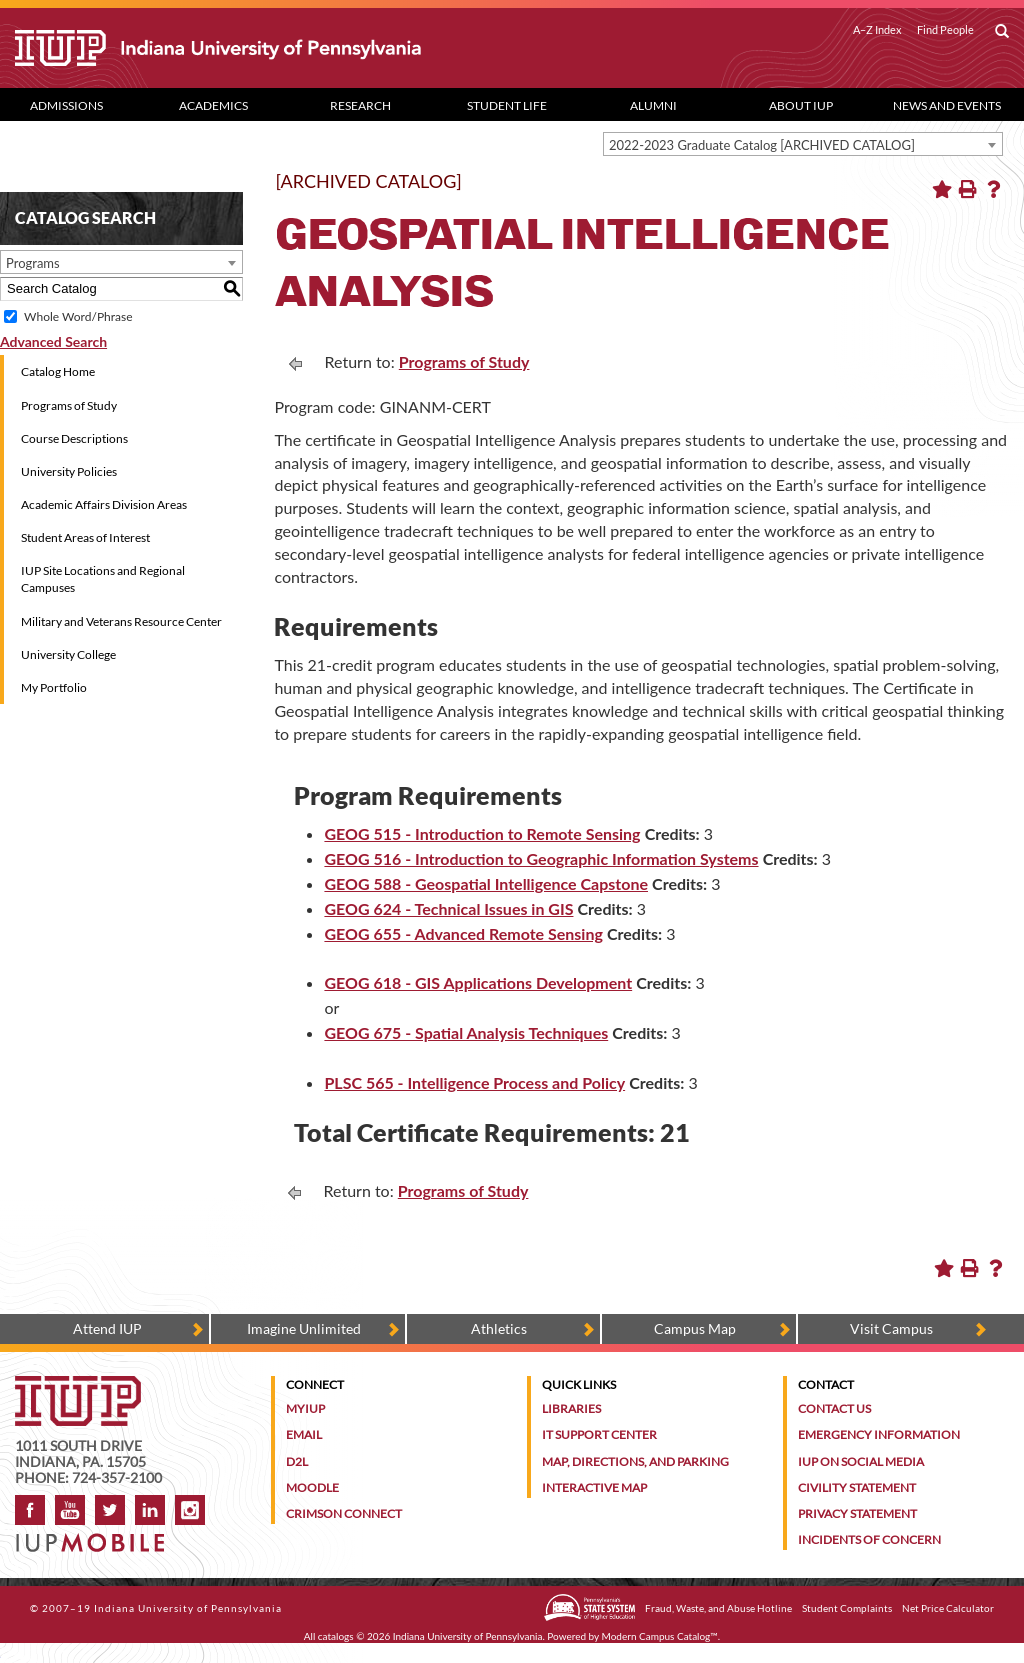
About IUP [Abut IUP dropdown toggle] (801, 105)
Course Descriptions (74, 438)
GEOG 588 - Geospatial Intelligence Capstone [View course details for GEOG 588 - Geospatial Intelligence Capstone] (486, 883)
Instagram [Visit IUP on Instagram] (190, 1510)
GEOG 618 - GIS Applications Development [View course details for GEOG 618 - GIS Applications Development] (478, 982)
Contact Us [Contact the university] (834, 1408)
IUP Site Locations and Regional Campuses (103, 579)
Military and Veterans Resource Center (121, 621)
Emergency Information (879, 1434)
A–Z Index (877, 30)
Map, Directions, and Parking (635, 1461)
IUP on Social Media (861, 1461)
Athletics (499, 1328)
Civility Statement (857, 1487)
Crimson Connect (344, 1513)
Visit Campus (891, 1328)
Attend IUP (107, 1328)
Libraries (571, 1408)
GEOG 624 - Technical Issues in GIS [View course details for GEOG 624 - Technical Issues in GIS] (448, 908)
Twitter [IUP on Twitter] (110, 1510)
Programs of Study (69, 405)
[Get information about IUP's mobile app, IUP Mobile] (95, 1536)
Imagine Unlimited (304, 1328)
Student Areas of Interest (85, 537)
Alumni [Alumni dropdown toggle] (653, 105)
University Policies (69, 471)
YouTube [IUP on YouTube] (70, 1510)
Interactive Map (594, 1487)
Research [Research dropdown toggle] (360, 105)
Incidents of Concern (869, 1539)
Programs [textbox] (33, 263)
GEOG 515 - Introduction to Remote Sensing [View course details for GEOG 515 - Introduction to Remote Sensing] (482, 833)
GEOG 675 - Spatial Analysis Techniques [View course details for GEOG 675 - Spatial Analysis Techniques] (466, 1032)
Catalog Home (58, 371)
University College (68, 654)
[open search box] (1002, 32)
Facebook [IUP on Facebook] (30, 1510)
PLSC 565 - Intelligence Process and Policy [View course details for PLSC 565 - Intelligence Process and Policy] (474, 1082)
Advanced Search (53, 341)
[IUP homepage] (78, 1385)
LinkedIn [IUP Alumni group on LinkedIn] (150, 1510)
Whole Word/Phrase (78, 316)
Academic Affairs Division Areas (104, 504)
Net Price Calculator (948, 1608)
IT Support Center (599, 1434)
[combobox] (803, 144)
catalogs (336, 1636)
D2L (297, 1461)
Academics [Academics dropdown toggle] (213, 105)
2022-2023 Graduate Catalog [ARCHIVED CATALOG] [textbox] (762, 145)
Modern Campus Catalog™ (660, 1636)
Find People (945, 30)
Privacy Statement (857, 1513)
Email (304, 1434)
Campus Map (695, 1328)
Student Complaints (847, 1608)
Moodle (312, 1487)
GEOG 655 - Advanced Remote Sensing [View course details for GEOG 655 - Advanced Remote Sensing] (463, 933)
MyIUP (305, 1408)
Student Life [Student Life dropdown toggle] (507, 105)
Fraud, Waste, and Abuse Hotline (718, 1608)
